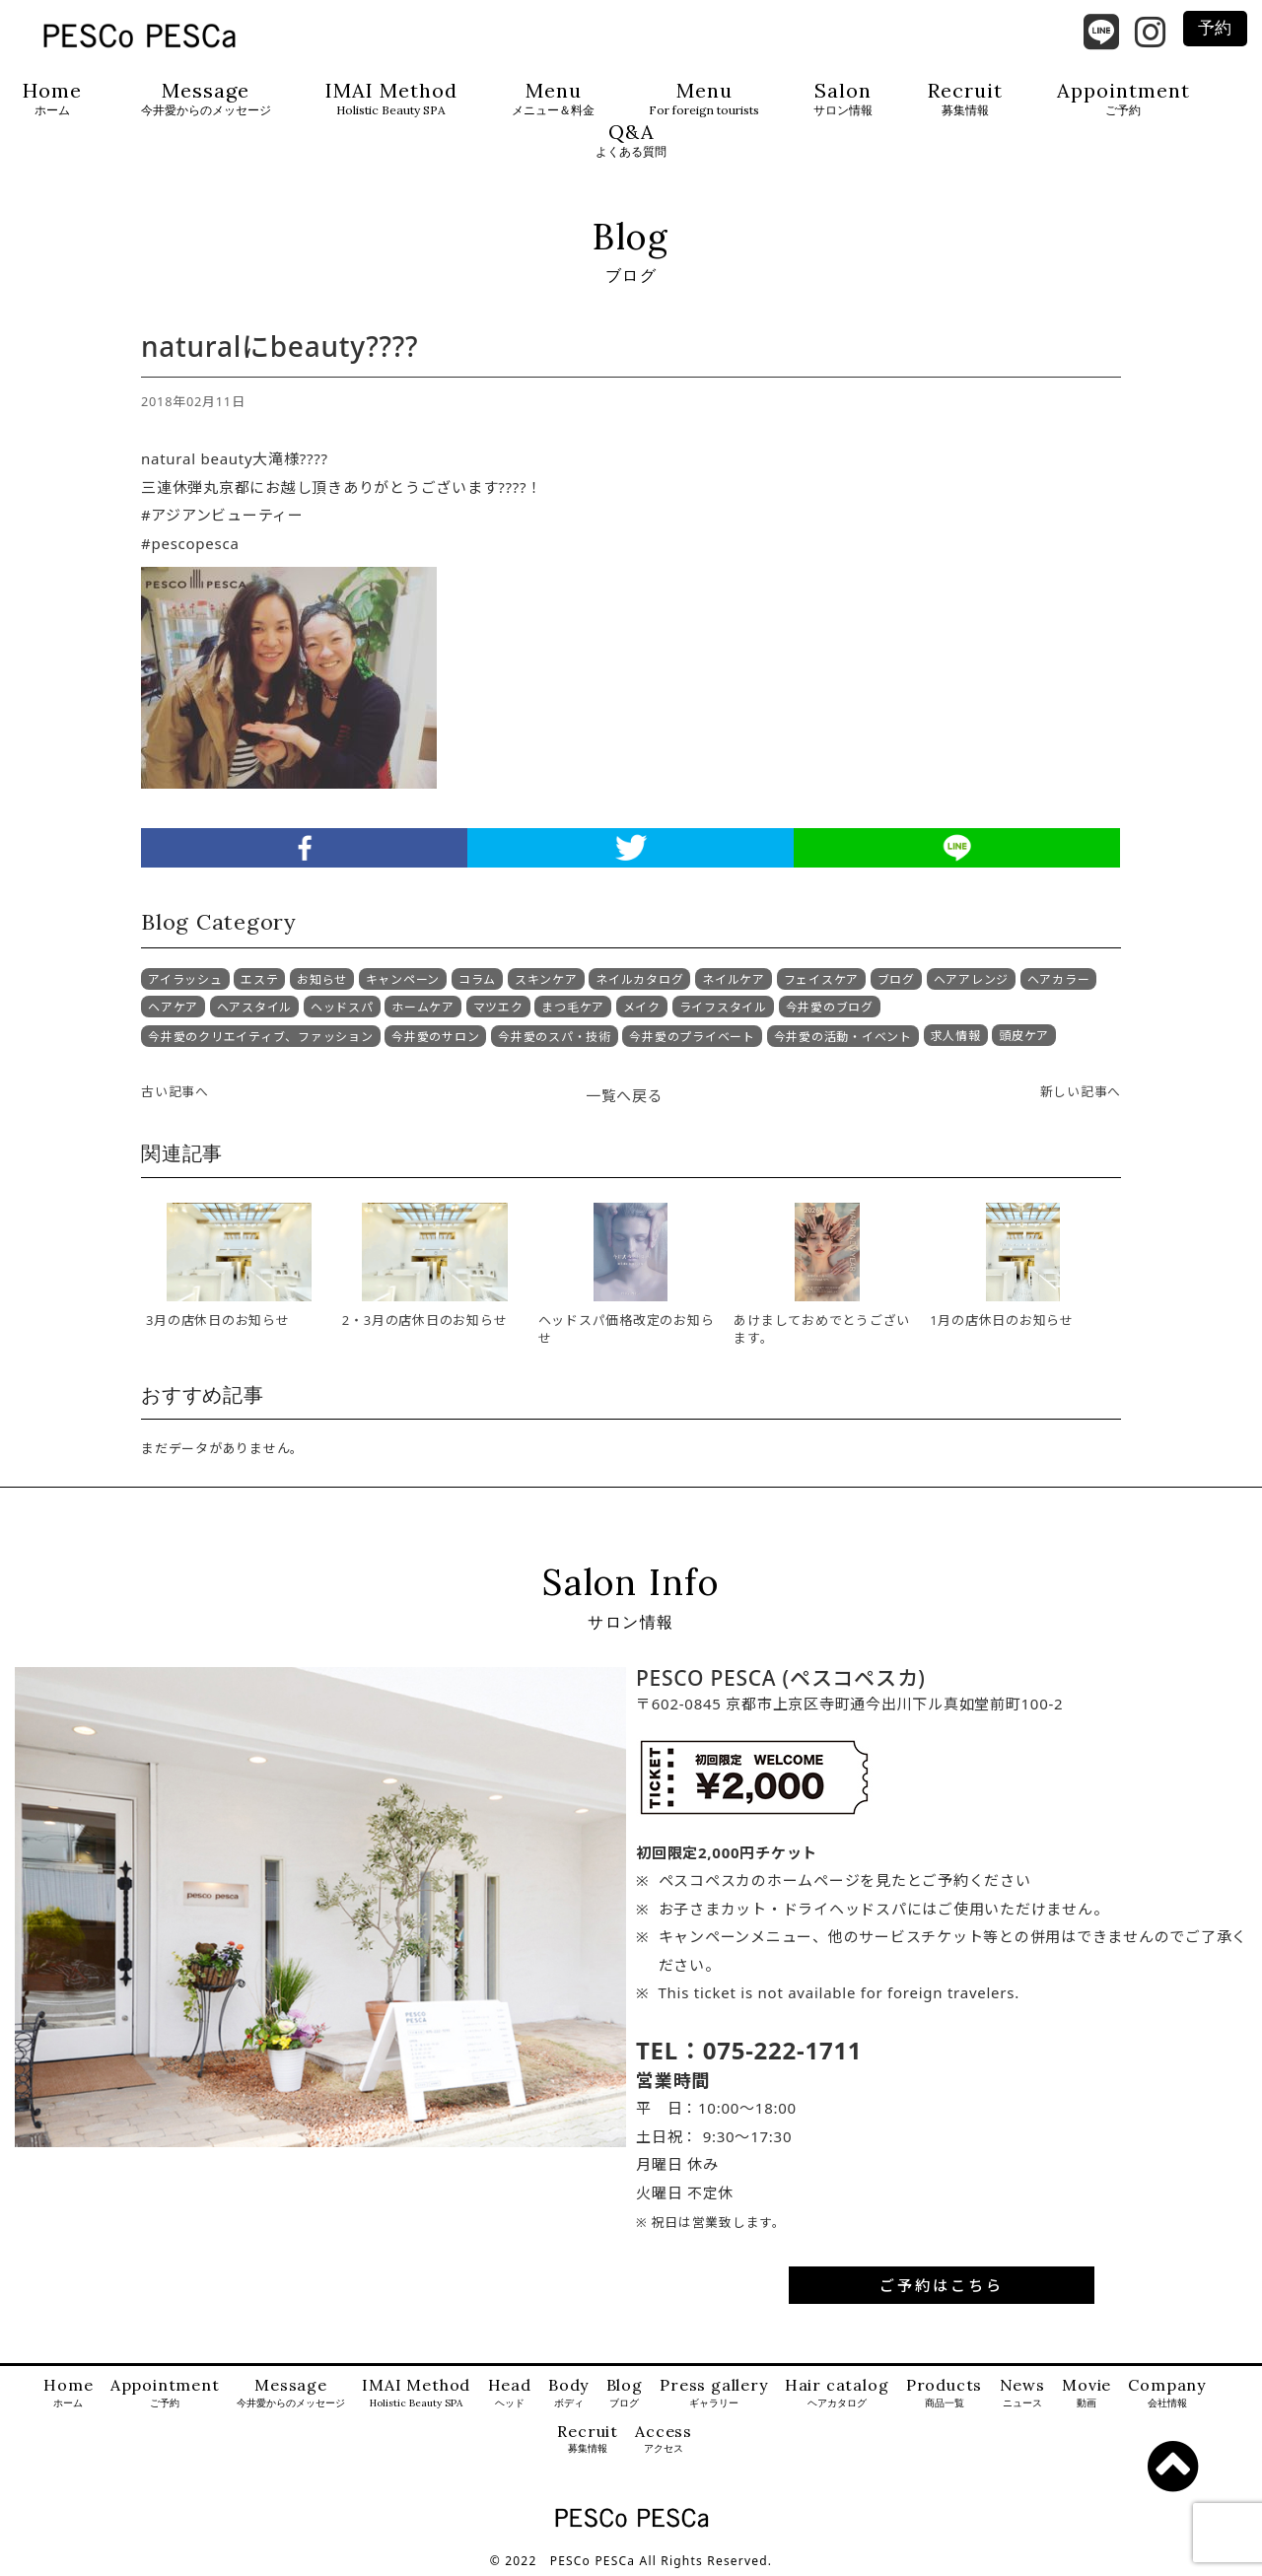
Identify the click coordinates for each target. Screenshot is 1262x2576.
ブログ (896, 979)
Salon (843, 99)
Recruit (965, 99)
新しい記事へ (1081, 1091)
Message (206, 99)
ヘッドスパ (342, 1007)
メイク (642, 1007)
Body (568, 2393)
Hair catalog (837, 2393)
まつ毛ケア (572, 1007)
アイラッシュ (185, 979)
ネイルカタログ (639, 979)
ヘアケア (173, 1007)
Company (1167, 2393)
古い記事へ (175, 1091)
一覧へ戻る (625, 1095)
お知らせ (322, 979)
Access (663, 2439)
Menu (553, 99)
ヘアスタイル (255, 1007)
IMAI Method (391, 99)
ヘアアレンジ (972, 979)
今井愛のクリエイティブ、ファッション (261, 1036)
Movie (1086, 2393)
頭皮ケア (1024, 1035)
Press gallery (713, 2393)
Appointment (1123, 99)
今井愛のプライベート (692, 1036)
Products (944, 2393)
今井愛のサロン (435, 1036)
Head (509, 2393)
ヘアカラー (1058, 979)
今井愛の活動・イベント (843, 1036)
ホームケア (423, 1007)
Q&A (631, 140)
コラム (477, 979)
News (1022, 2393)
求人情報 (956, 1035)
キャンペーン (403, 979)
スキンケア (546, 979)
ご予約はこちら (941, 2285)
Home (52, 99)
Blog (624, 2393)
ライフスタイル (723, 1007)
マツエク (498, 1007)
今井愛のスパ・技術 (554, 1036)
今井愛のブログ (830, 1007)
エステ (259, 979)
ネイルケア (733, 979)
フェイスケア (822, 979)
